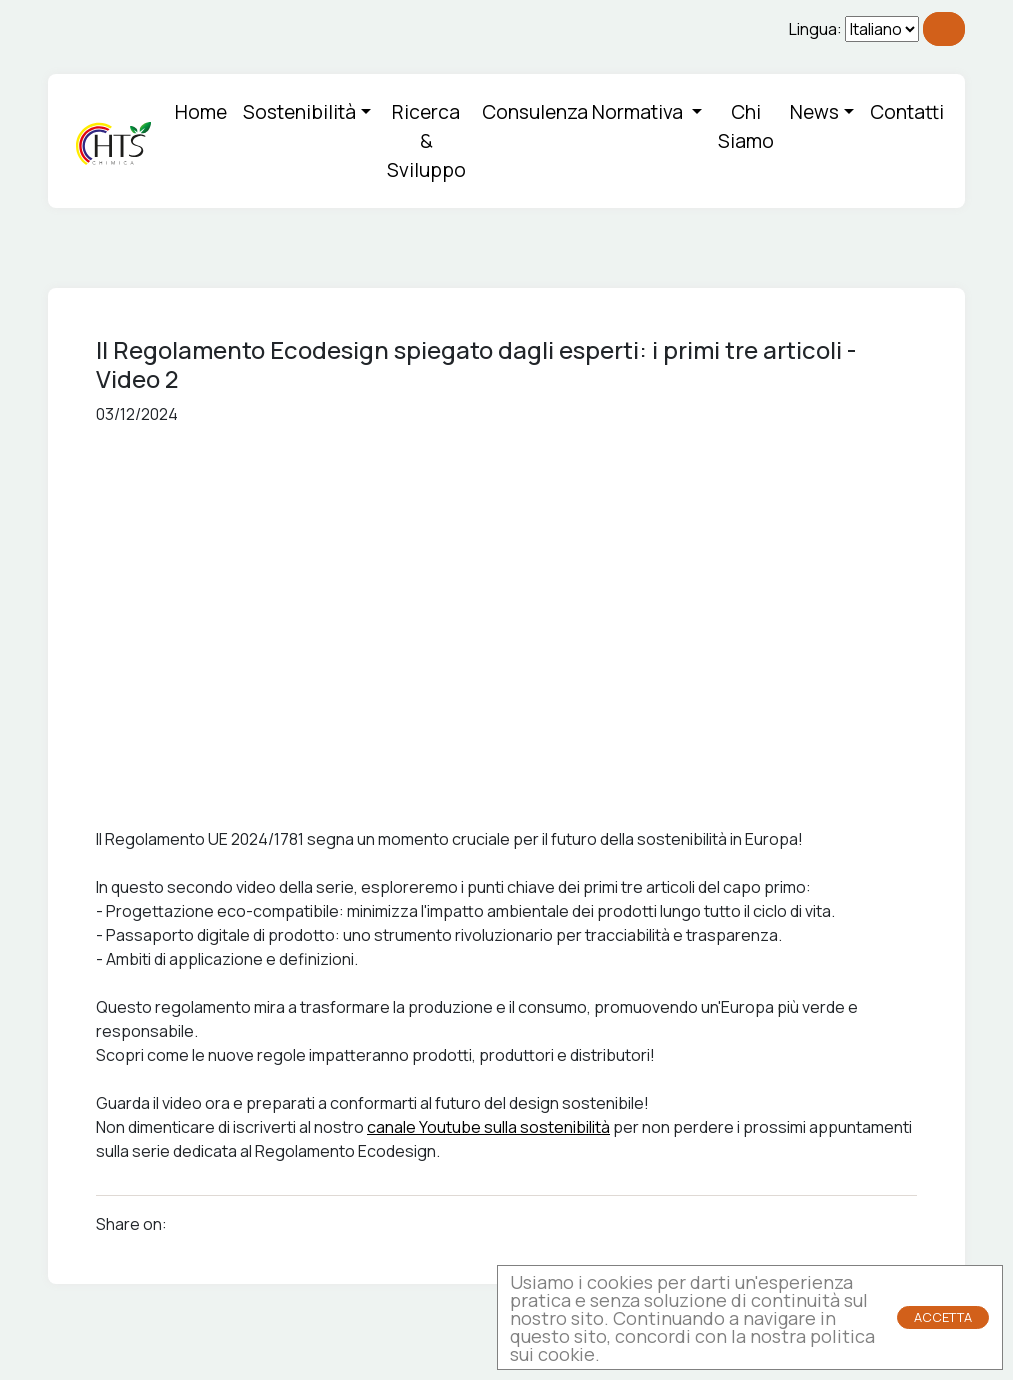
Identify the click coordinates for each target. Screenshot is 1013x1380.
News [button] (814, 112)
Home (201, 112)
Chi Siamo (746, 126)
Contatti (907, 112)
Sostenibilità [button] (299, 112)
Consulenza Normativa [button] (584, 112)
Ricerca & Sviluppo (426, 141)
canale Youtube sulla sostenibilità (488, 1127)
